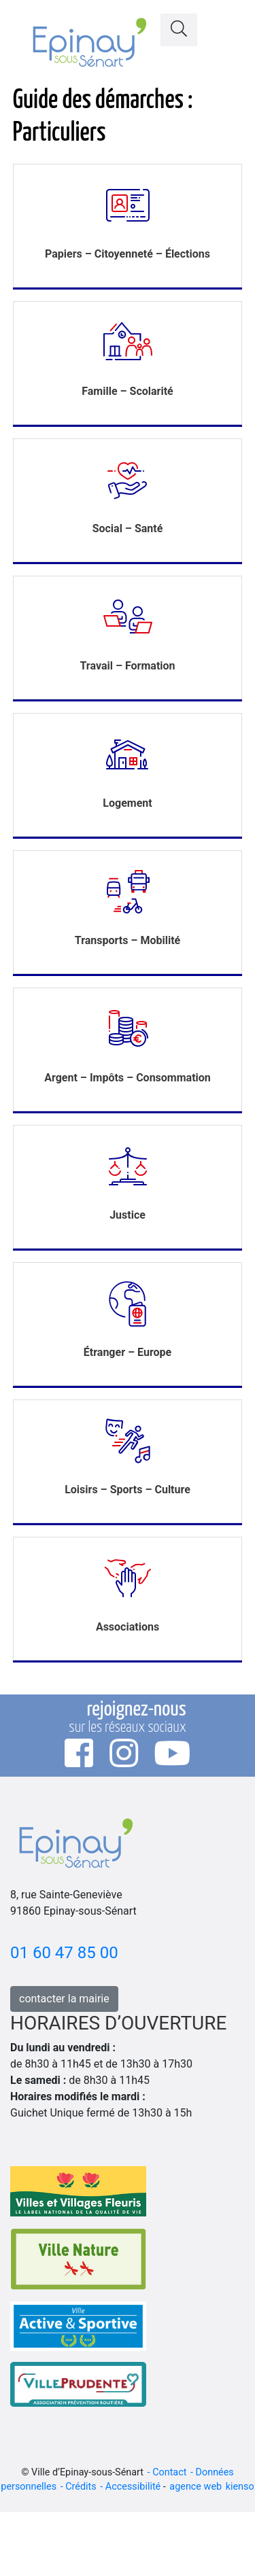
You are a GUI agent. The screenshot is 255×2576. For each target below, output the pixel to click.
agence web (195, 2486)
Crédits (81, 2486)
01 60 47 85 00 (64, 1952)
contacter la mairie (64, 1998)
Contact (169, 2472)
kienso (240, 2486)
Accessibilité (132, 2486)
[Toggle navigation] (228, 26)
